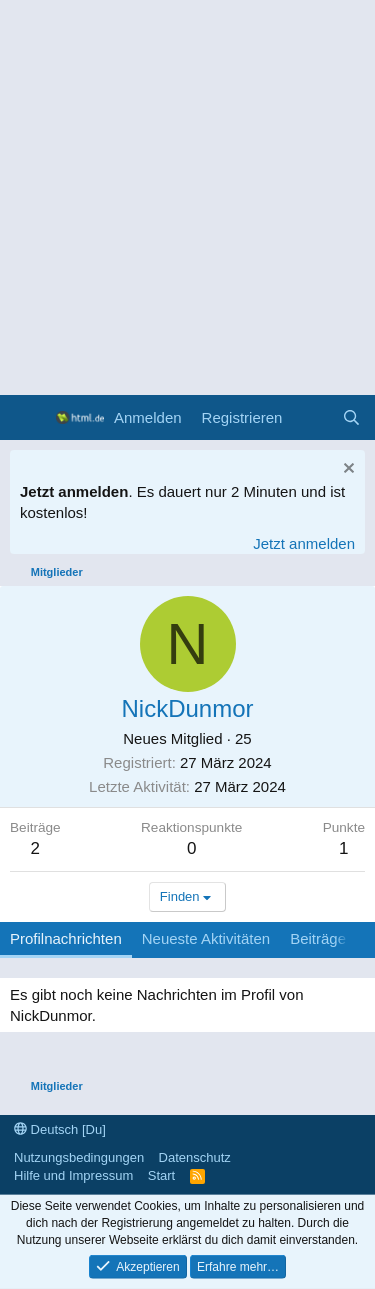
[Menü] (27, 418)
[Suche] (351, 417)
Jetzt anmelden (304, 543)
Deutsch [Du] (60, 1129)
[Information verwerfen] (346, 470)
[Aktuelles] (311, 417)
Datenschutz (195, 1157)
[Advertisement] (187, 197)
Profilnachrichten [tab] (66, 938)
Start (161, 1175)
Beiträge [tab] (318, 938)
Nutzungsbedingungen (79, 1157)
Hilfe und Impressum (73, 1175)
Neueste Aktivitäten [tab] (206, 938)
